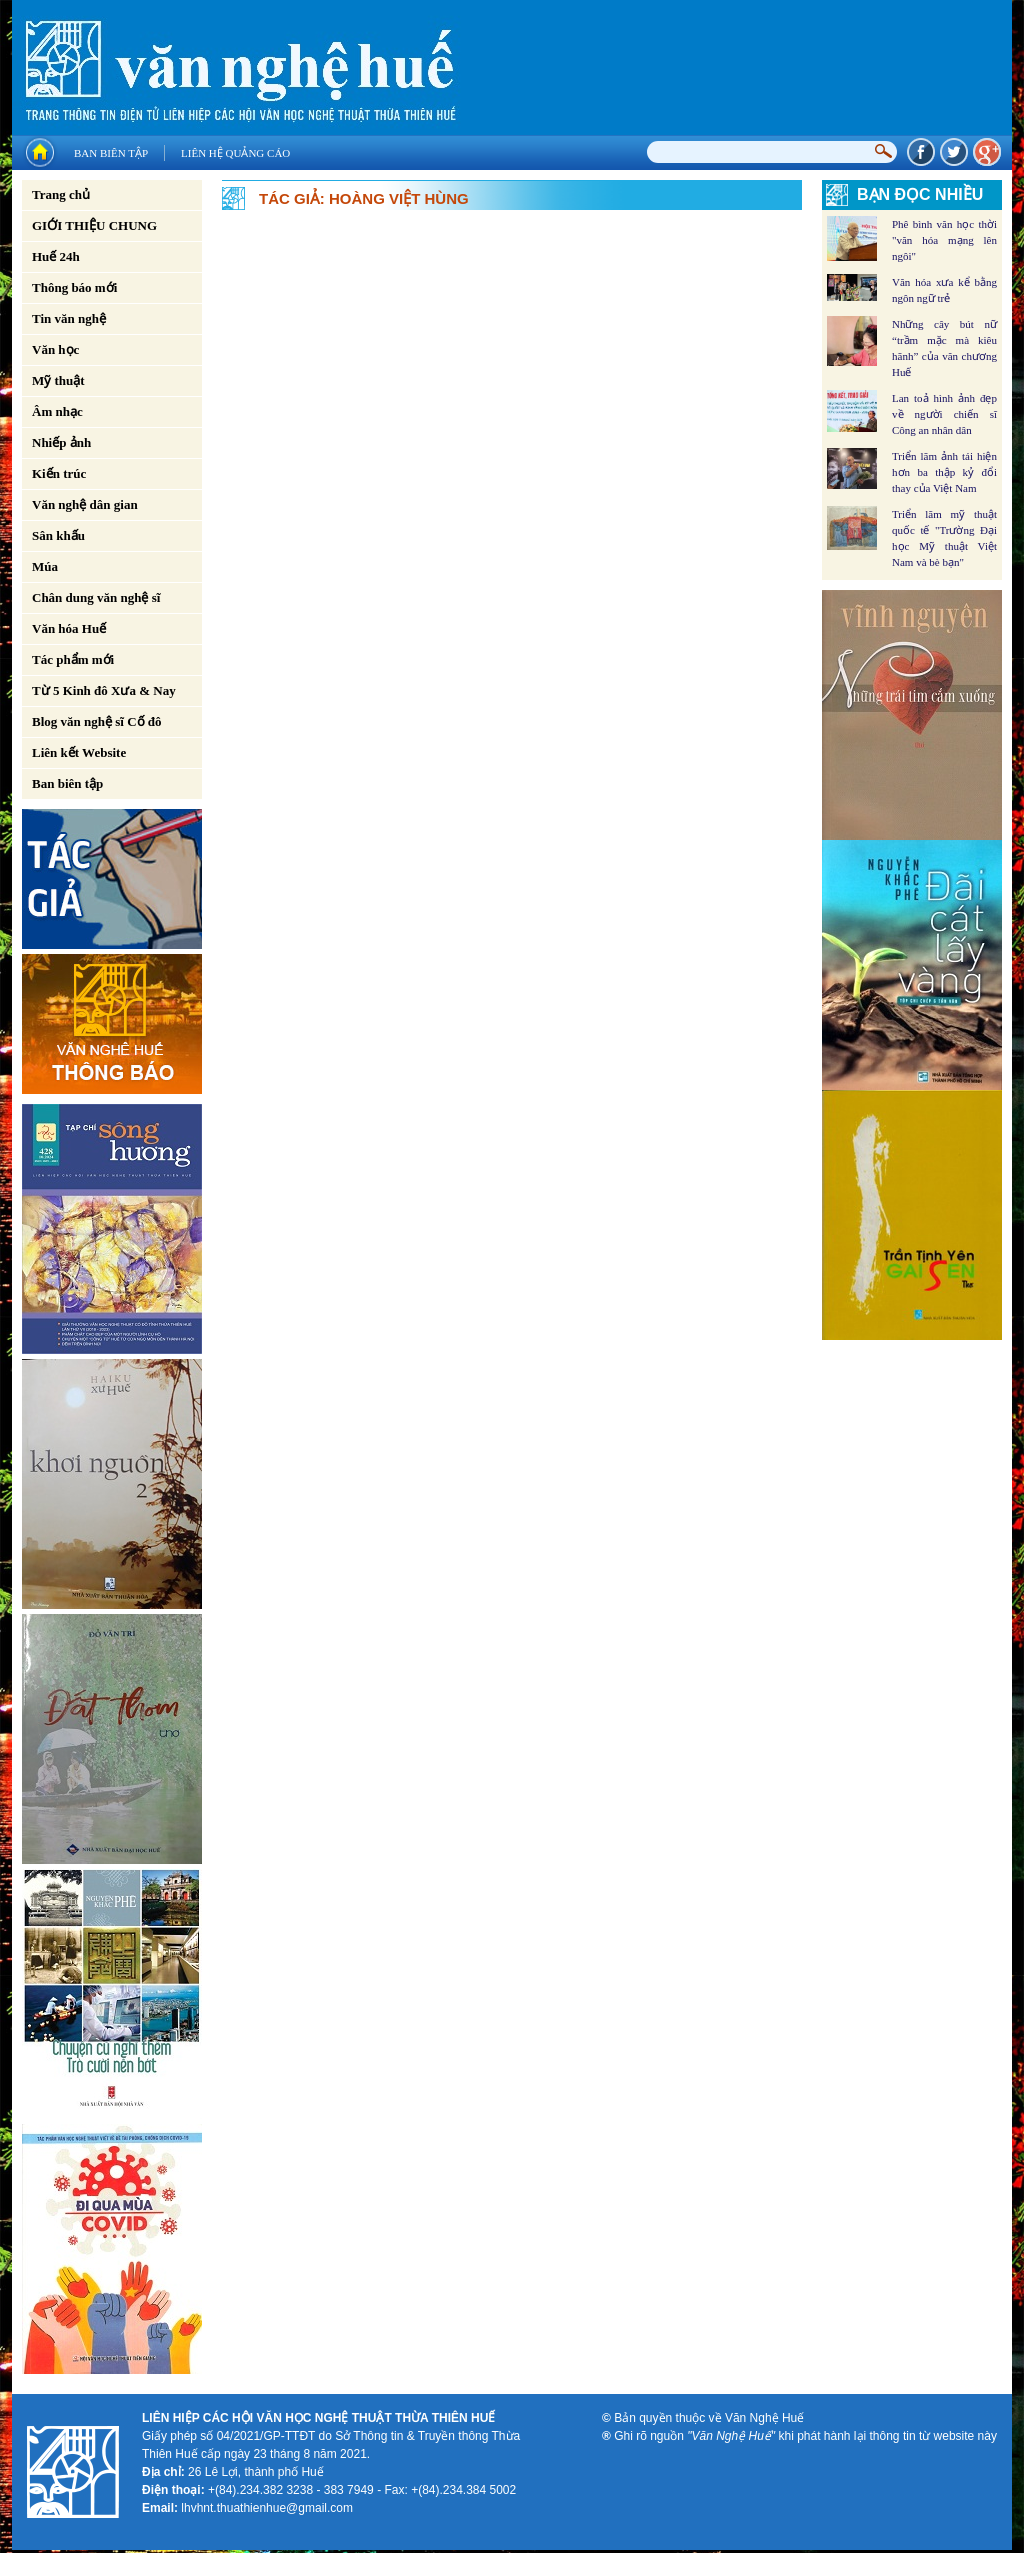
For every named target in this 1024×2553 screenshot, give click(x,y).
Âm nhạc (57, 411)
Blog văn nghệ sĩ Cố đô (97, 721)
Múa (45, 566)
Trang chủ (61, 194)
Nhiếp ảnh (61, 442)
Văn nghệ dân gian (85, 504)
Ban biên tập (111, 153)
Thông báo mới (74, 287)
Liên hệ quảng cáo (235, 153)
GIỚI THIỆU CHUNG (94, 225)
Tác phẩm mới (73, 659)
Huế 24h (56, 256)
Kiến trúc (59, 473)
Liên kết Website (79, 752)
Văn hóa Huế (69, 628)
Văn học (55, 349)
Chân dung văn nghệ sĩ (96, 597)
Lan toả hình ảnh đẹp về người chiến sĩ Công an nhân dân (944, 414)
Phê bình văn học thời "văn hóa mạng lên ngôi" (944, 240)
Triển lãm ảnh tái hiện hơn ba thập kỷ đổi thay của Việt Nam (944, 472)
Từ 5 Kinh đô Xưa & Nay (104, 690)
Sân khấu (58, 535)
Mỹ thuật (58, 380)
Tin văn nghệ (69, 318)
